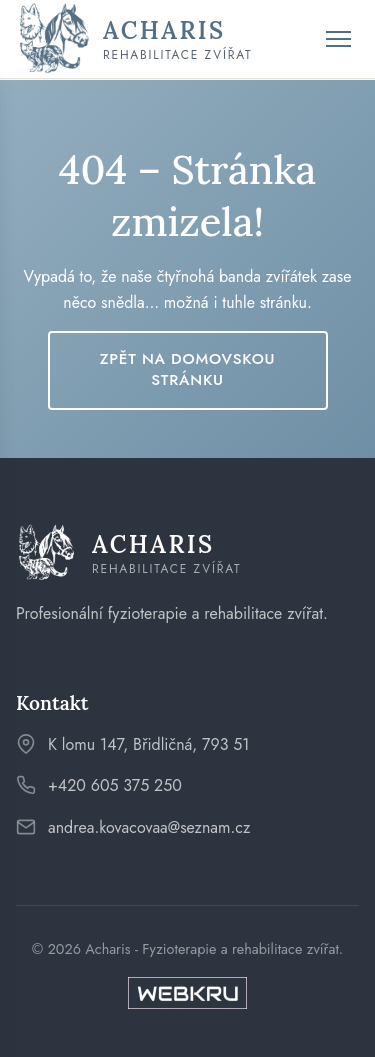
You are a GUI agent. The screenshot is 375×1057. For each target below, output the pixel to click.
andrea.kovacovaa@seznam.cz (149, 827)
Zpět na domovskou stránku (188, 369)
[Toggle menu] (338, 39)
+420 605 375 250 (115, 785)
